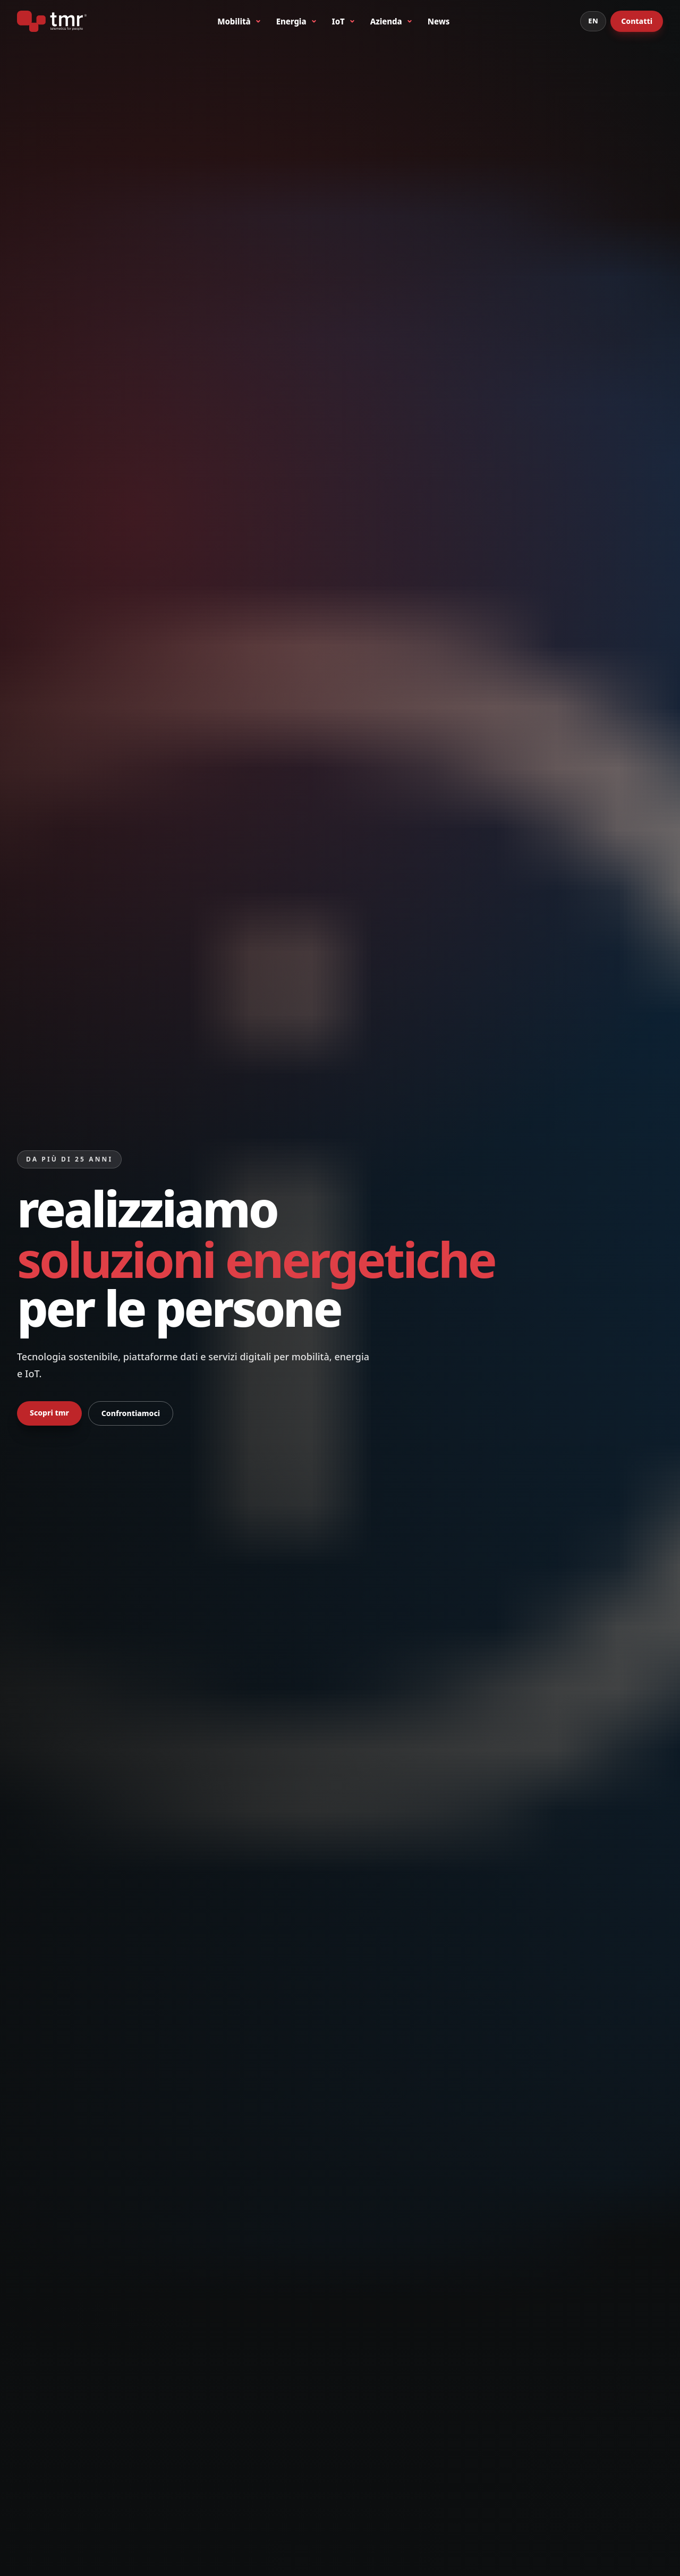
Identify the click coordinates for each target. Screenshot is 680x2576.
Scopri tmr (49, 1413)
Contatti (636, 21)
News (439, 21)
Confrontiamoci (130, 1413)
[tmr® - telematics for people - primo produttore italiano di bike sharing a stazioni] (52, 21)
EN (593, 21)
